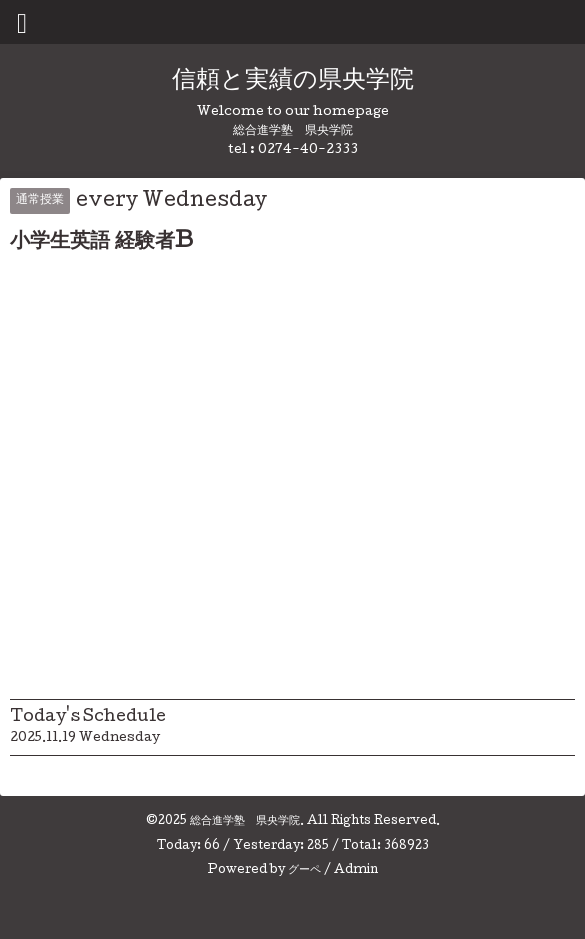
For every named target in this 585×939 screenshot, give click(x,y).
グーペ (304, 871)
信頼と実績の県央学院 (293, 81)
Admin (356, 871)
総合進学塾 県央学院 (245, 822)
